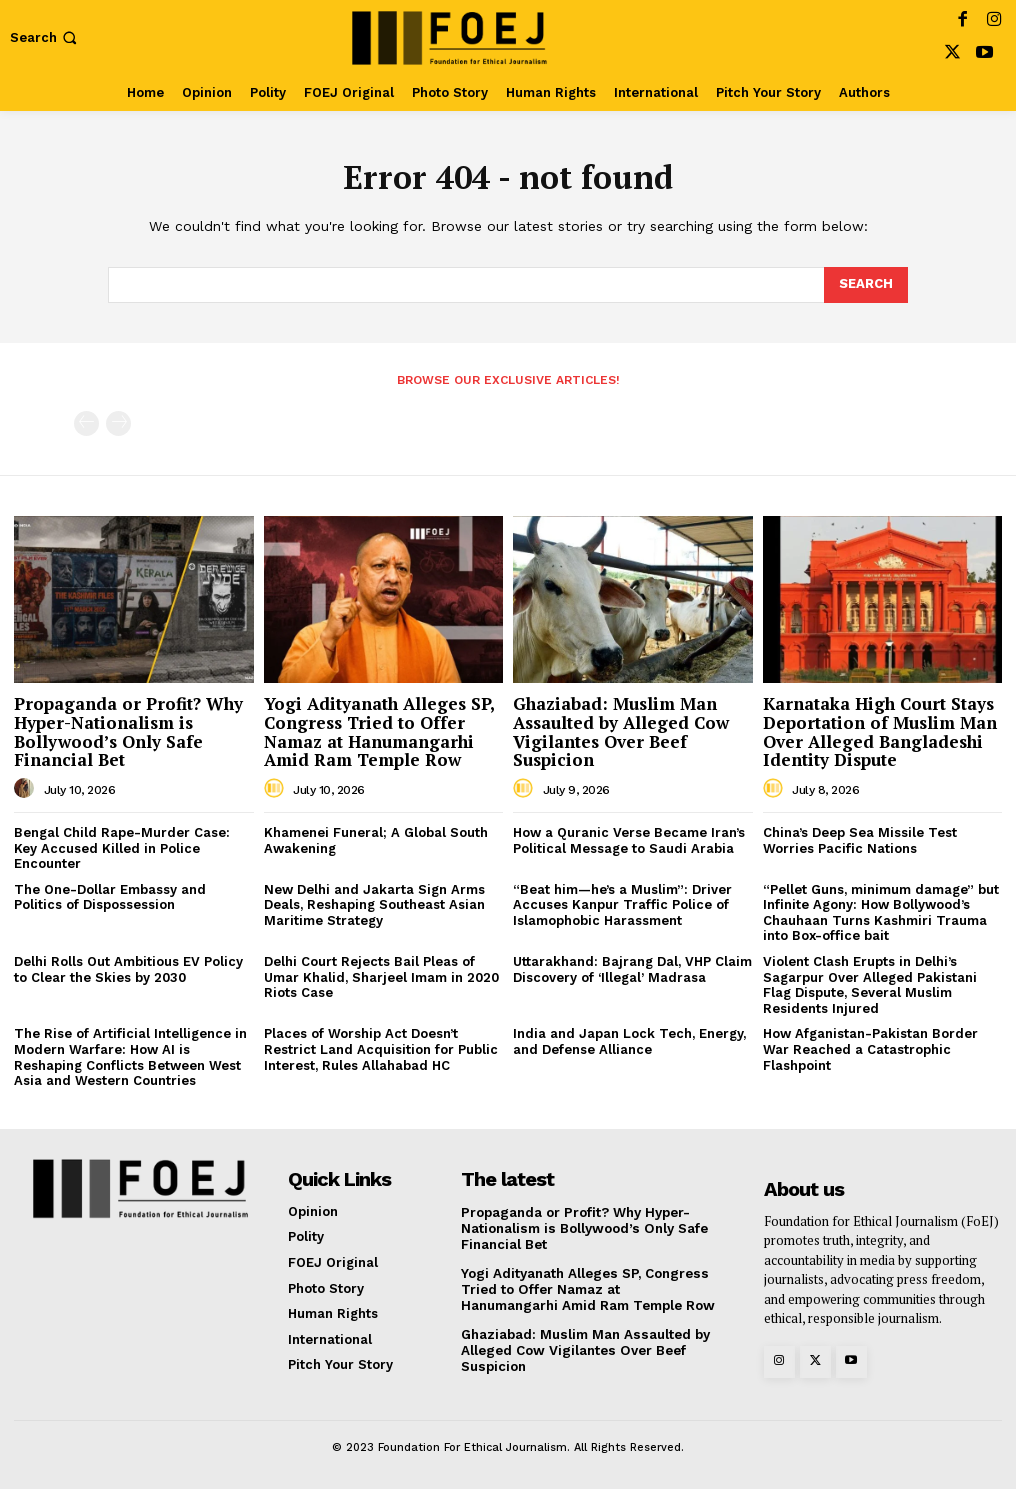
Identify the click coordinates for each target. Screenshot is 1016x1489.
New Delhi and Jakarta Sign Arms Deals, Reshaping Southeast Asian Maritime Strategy (374, 905)
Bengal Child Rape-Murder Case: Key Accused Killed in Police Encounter (122, 848)
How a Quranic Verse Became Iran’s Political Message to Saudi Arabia (629, 840)
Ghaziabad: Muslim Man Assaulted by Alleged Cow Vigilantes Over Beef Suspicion (621, 731)
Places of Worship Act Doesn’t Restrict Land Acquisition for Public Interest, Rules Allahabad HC (381, 1049)
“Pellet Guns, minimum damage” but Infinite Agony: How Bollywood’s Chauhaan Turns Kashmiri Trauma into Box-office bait (881, 913)
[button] (45, 37)
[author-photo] (27, 789)
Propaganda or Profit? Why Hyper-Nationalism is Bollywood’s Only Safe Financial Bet (128, 731)
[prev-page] (86, 423)
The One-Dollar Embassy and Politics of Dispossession (110, 897)
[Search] (866, 285)
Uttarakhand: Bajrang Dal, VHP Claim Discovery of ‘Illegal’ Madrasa (632, 969)
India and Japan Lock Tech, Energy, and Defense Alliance (629, 1041)
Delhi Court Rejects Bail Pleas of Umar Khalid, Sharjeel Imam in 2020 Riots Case (381, 977)
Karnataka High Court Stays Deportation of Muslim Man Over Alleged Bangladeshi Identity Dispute (880, 731)
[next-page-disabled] (118, 423)
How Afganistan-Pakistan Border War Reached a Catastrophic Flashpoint (870, 1049)
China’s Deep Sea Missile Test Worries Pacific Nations (860, 840)
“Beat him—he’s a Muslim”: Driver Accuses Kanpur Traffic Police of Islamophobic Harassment (622, 905)
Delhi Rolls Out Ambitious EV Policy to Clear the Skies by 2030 (128, 969)
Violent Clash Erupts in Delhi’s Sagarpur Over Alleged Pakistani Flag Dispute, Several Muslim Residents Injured (870, 985)
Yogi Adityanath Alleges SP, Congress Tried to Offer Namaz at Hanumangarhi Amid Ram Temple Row (379, 731)
